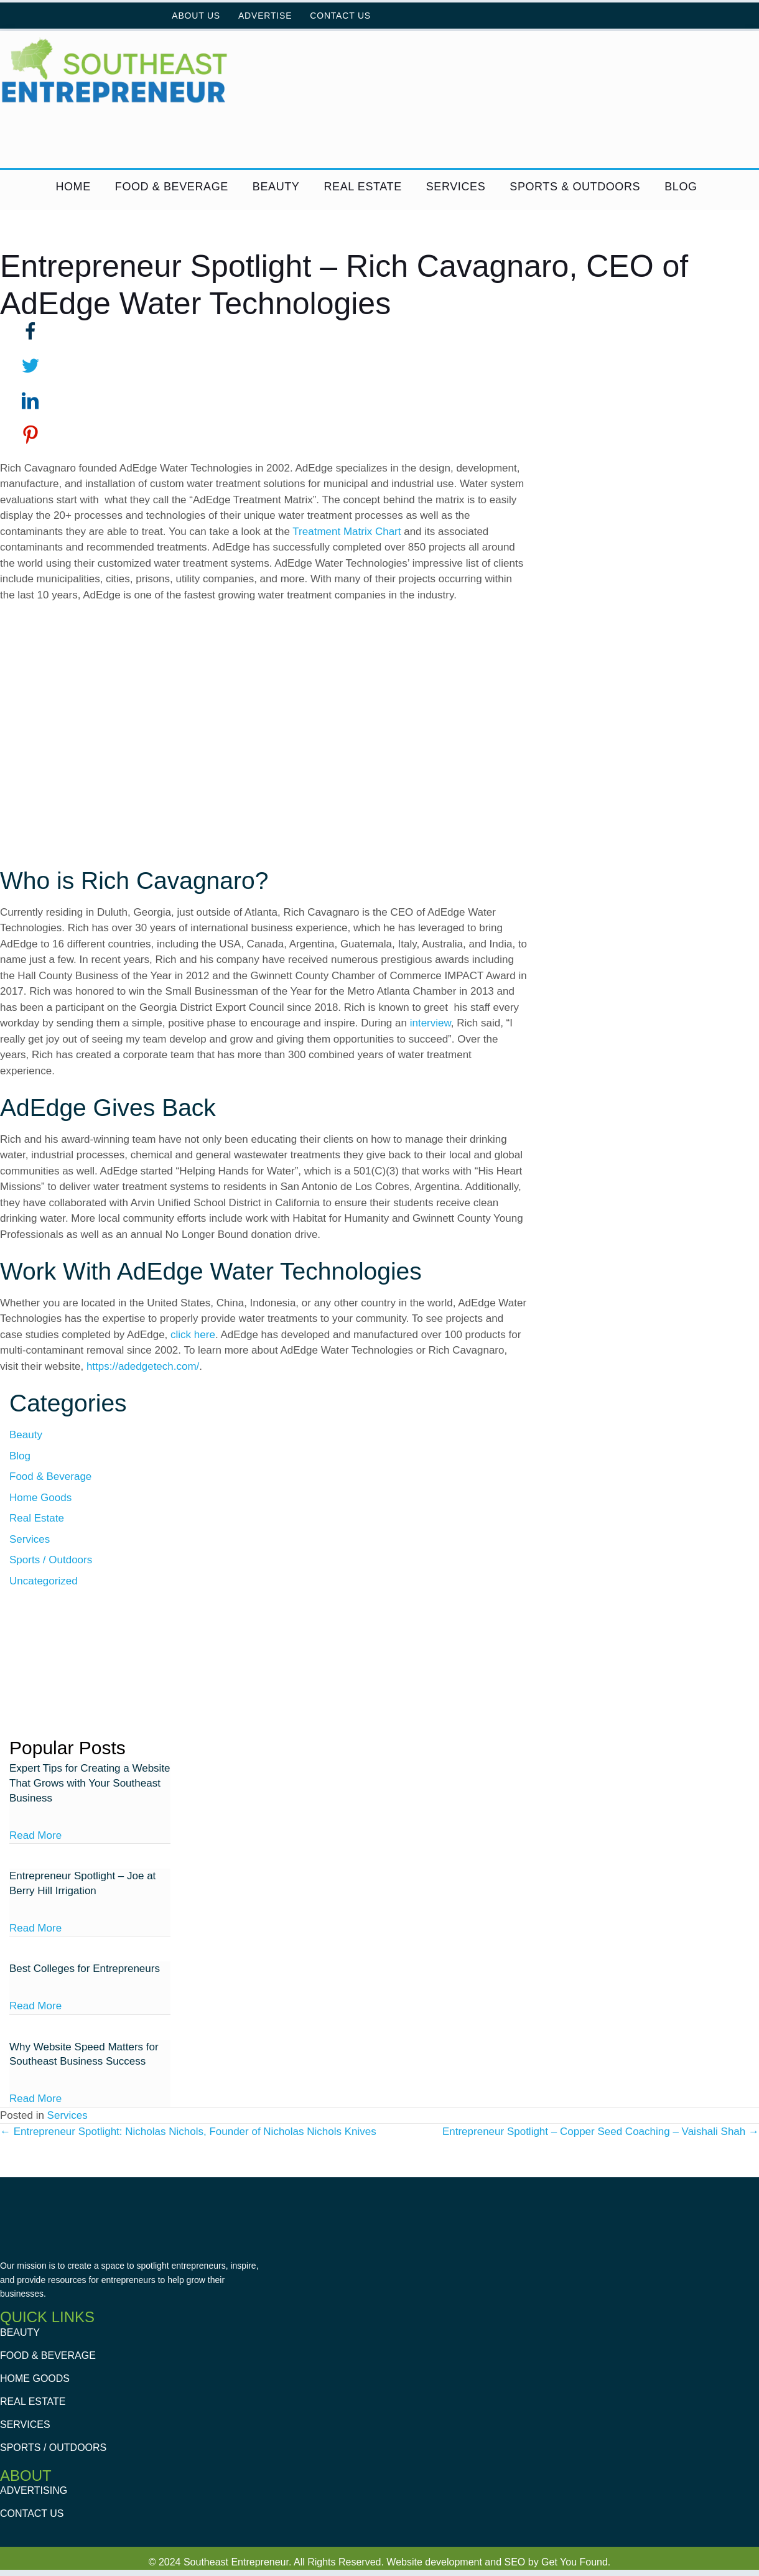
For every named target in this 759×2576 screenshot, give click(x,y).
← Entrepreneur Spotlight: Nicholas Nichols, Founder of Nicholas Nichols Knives (188, 2131)
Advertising (33, 2491)
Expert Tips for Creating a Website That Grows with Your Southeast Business (89, 1783)
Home (72, 186)
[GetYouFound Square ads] (89, 1667)
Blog (680, 186)
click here (192, 1335)
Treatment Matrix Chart (346, 531)
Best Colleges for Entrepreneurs (84, 1968)
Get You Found (574, 2562)
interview (430, 1023)
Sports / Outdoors (50, 1560)
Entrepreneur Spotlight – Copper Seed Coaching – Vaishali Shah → (600, 2131)
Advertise (265, 16)
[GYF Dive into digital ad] (265, 139)
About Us (196, 16)
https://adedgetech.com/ (142, 1366)
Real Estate (362, 186)
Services (456, 186)
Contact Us (340, 16)
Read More (35, 1835)
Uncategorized (43, 1581)
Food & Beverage (171, 186)
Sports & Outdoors (575, 186)
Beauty (276, 186)
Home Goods (40, 1498)
